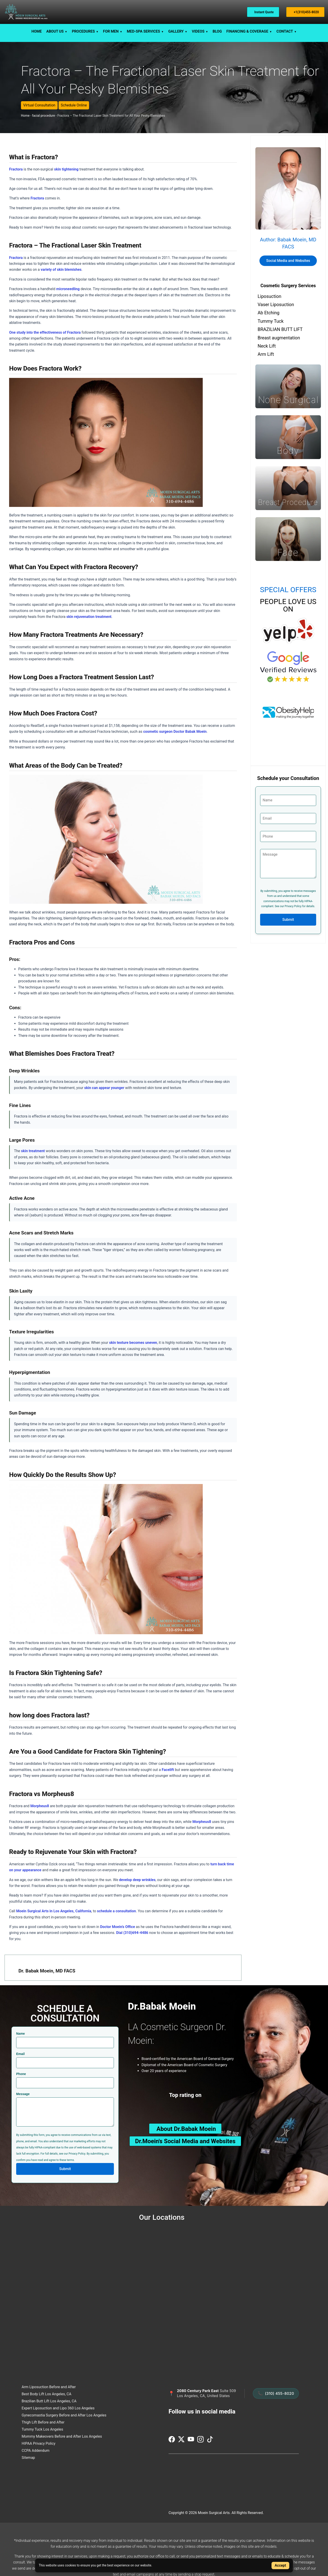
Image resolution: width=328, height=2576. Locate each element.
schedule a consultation (116, 1897)
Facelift (168, 1756)
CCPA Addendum (35, 2437)
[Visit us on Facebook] (172, 2428)
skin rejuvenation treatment (88, 603)
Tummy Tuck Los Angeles (42, 2416)
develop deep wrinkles (137, 1866)
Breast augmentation (279, 324)
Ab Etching (268, 299)
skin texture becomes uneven (133, 1329)
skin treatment (33, 1138)
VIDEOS (198, 31)
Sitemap (28, 2444)
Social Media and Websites (288, 247)
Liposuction (269, 283)
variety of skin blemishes (61, 256)
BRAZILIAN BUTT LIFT (280, 316)
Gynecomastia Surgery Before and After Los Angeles (64, 2402)
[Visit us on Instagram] (201, 2428)
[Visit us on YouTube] (191, 2428)
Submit (288, 906)
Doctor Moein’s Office (117, 1913)
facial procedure (43, 109)
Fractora (16, 156)
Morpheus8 (39, 1793)
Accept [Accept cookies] (280, 2565)
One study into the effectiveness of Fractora (45, 319)
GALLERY (176, 31)
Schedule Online (74, 98)
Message (23, 2081)
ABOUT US (55, 31)
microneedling (68, 275)
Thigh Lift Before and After (43, 2409)
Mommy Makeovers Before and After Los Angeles (62, 2423)
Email (20, 2040)
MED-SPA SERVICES (143, 31)
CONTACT (285, 31)
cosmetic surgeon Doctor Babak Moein (175, 718)
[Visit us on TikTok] (210, 2428)
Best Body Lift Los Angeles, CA (46, 2380)
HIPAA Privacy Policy (38, 2430)
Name (20, 2020)
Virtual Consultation (39, 98)
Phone (21, 2060)
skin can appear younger (104, 1074)
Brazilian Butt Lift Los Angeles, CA (49, 2387)
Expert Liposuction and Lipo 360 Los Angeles (58, 2395)
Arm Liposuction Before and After (49, 2373)
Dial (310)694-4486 (132, 1919)
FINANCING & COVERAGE (247, 31)
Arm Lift (266, 341)
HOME (36, 31)
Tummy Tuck (271, 307)
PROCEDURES (83, 31)
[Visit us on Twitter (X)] (181, 2428)
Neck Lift (267, 332)
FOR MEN (110, 31)
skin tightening (66, 156)
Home (25, 109)
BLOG (217, 31)
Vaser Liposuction (276, 291)
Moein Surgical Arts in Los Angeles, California (53, 1897)
